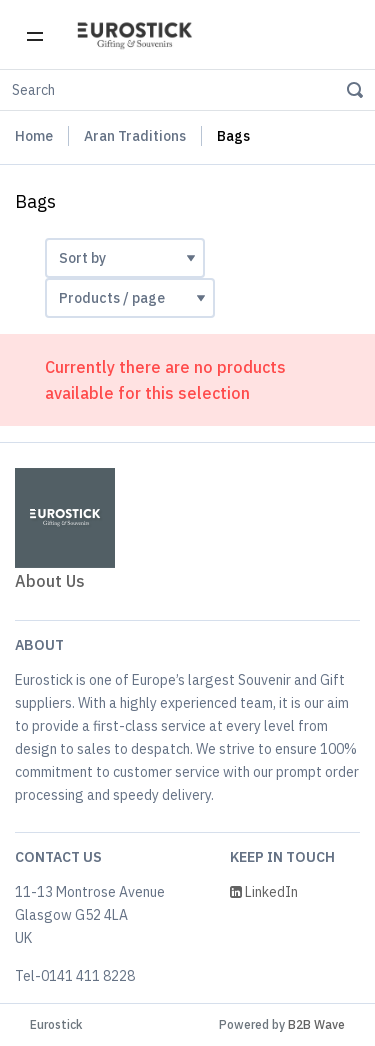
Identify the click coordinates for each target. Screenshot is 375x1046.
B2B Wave (316, 1024)
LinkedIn (264, 892)
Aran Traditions (135, 136)
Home (34, 136)
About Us (50, 581)
